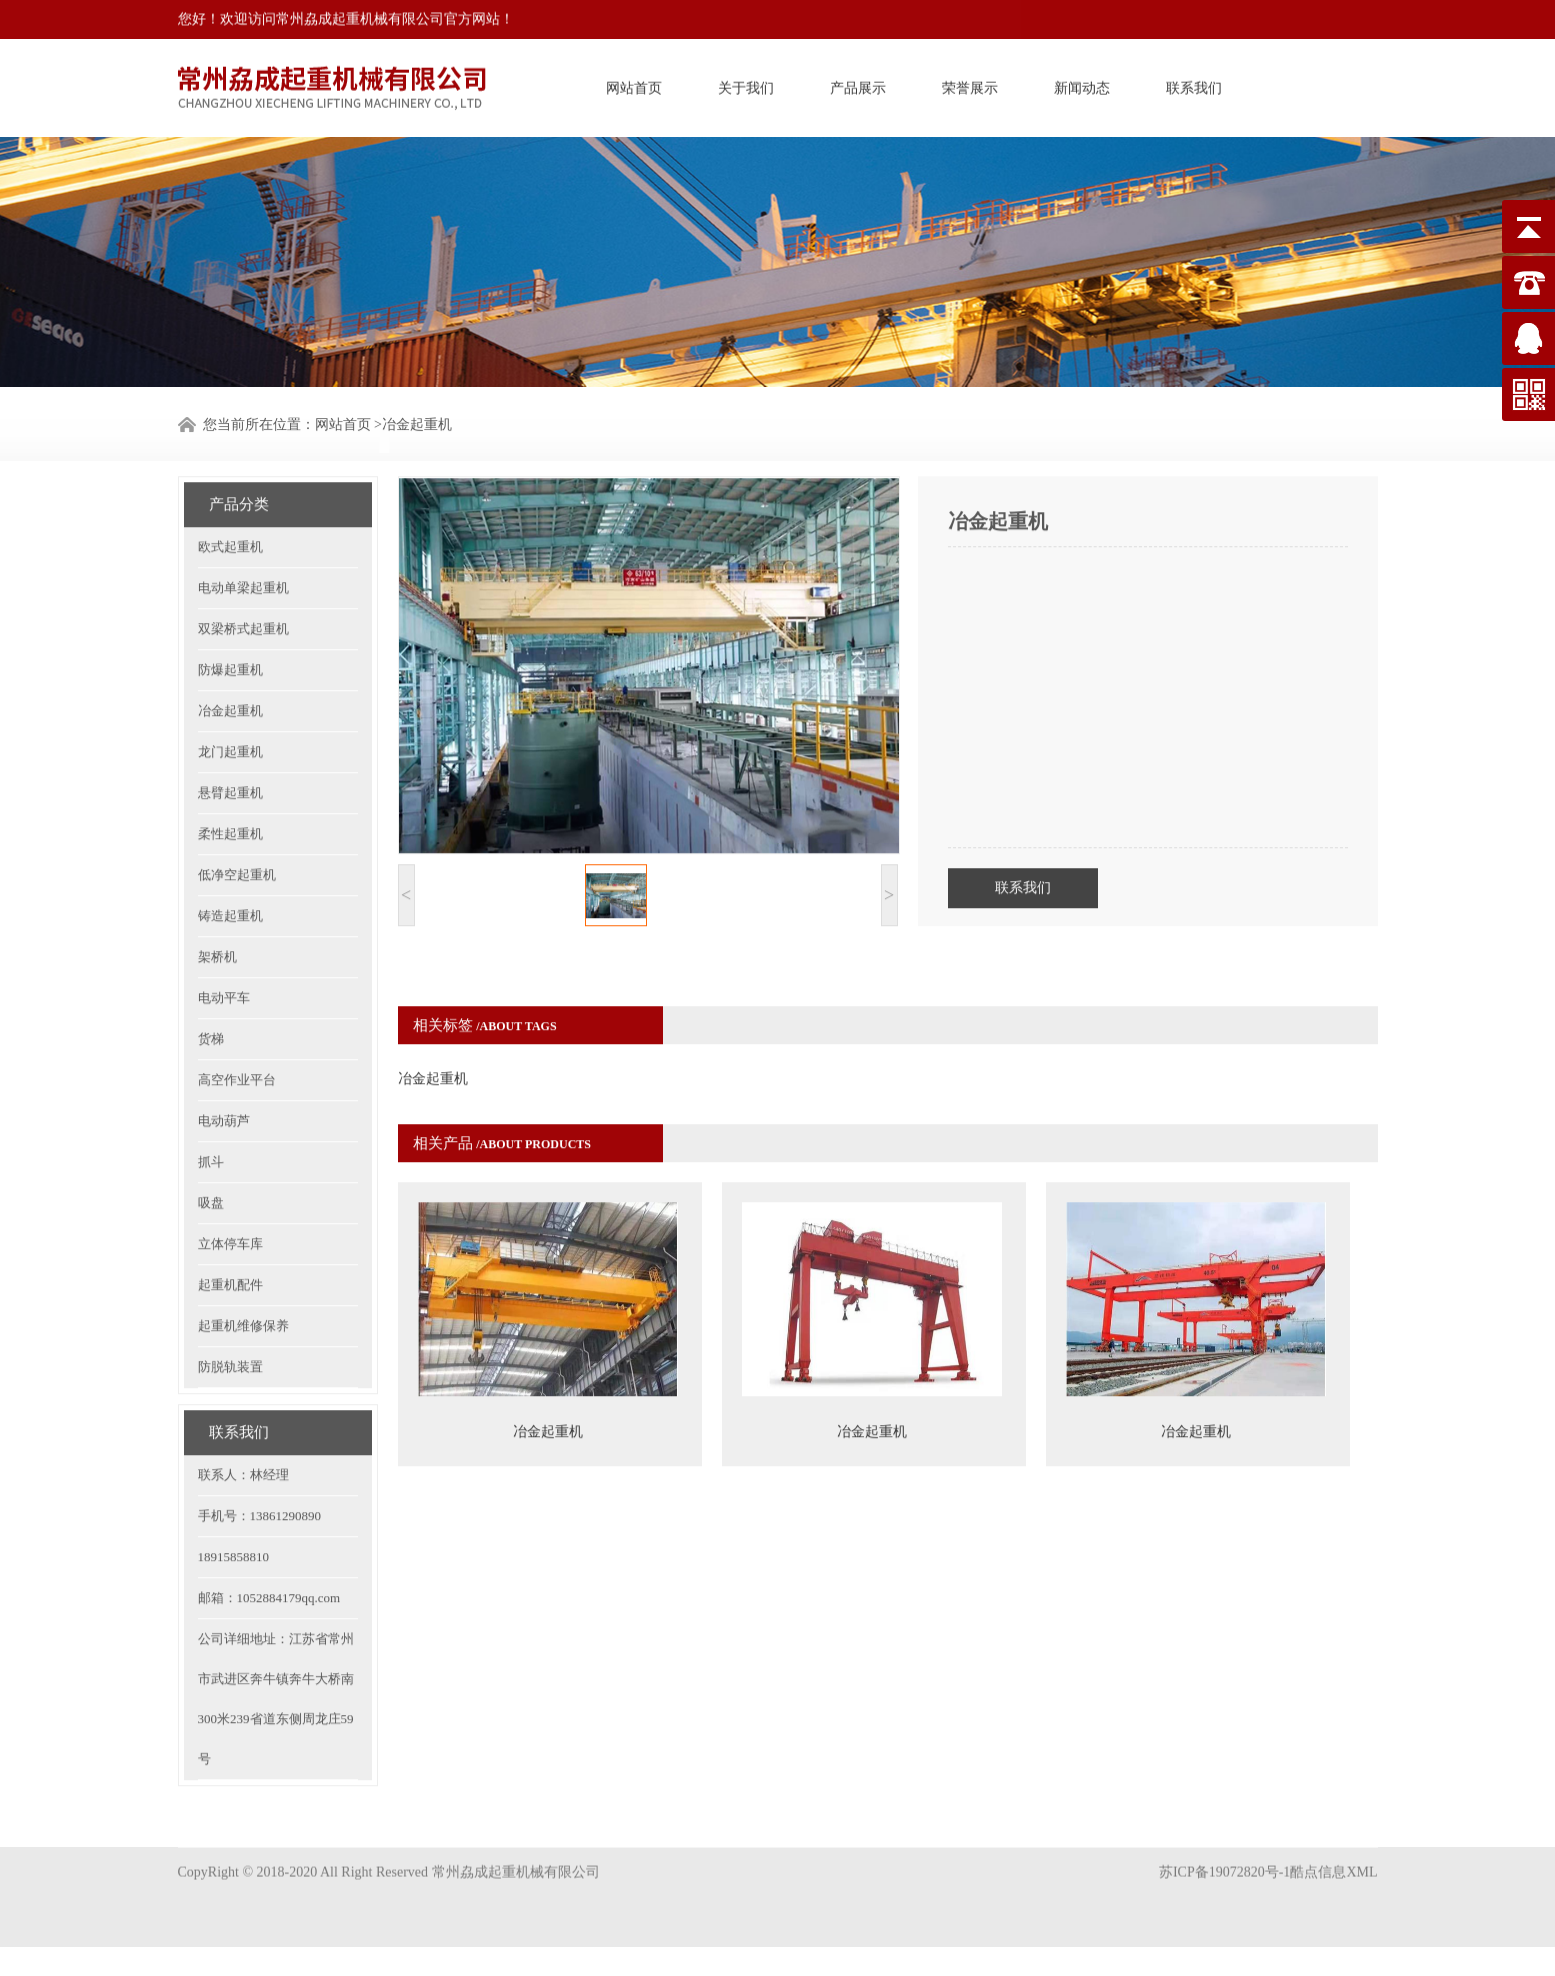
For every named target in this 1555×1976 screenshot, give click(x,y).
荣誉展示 (970, 84)
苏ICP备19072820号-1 (1224, 1852)
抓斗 (211, 1118)
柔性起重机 (230, 790)
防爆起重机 (230, 626)
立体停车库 (230, 1200)
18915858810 (234, 1513)
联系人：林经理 (243, 1431)
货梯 (211, 995)
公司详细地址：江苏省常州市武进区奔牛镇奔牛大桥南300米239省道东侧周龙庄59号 (276, 1655)
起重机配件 (230, 1241)
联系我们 (1194, 84)
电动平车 (224, 954)
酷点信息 (1318, 1852)
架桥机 (217, 913)
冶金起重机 (230, 667)
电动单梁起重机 (243, 544)
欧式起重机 (230, 503)
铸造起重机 (230, 872)
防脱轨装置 (230, 1323)
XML (1361, 1852)
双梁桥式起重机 (243, 585)
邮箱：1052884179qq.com (269, 1554)
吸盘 (211, 1159)
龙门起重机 (230, 708)
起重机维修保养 (243, 1282)
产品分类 (239, 461)
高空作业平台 (237, 1036)
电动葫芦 (224, 1077)
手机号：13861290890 (260, 1472)
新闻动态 (1082, 84)
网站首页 (634, 84)
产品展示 (858, 84)
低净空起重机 (237, 831)
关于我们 (746, 84)
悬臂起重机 (230, 749)
